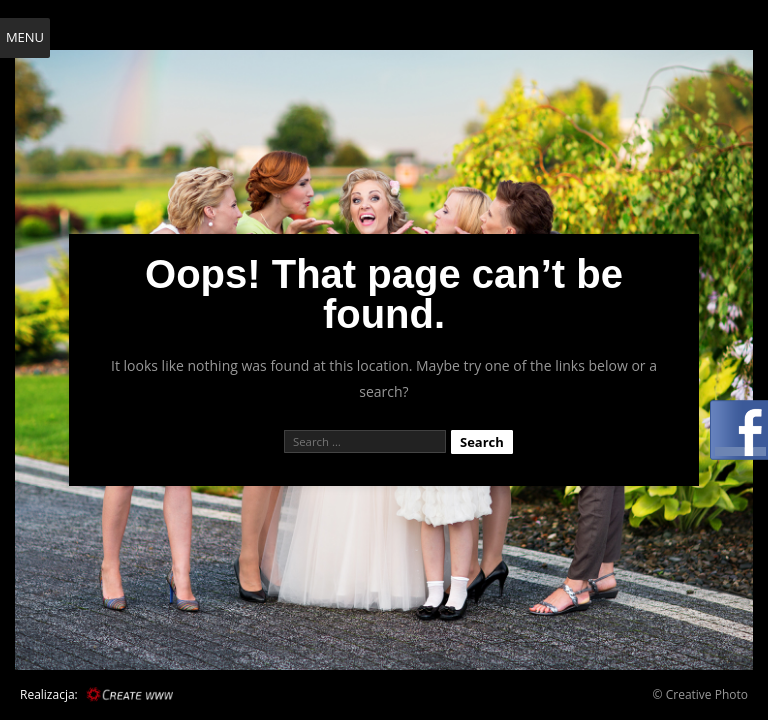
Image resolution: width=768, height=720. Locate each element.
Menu (25, 37)
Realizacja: (49, 694)
